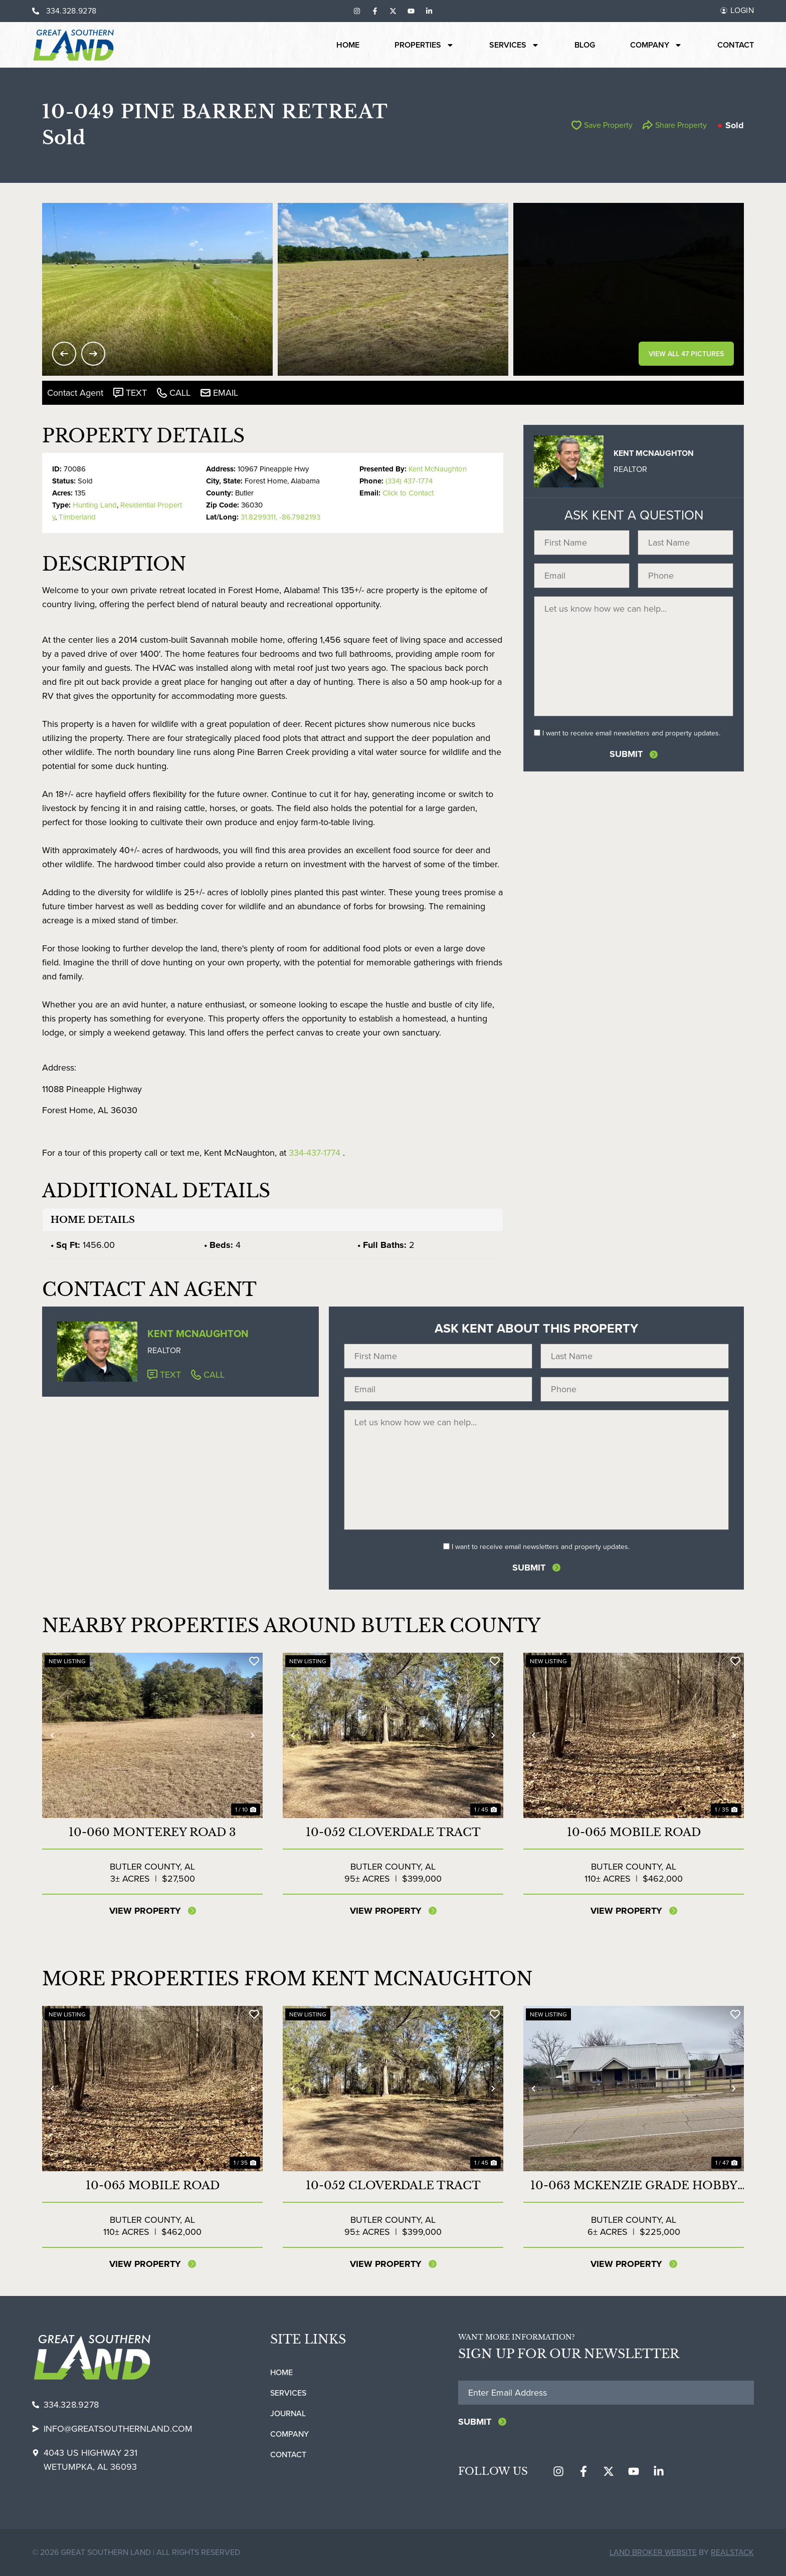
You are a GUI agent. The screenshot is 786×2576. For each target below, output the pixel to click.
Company (656, 45)
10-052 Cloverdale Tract (393, 1832)
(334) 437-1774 (409, 480)
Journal (288, 2413)
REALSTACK (732, 2552)
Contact (735, 45)
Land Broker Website (653, 2552)
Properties (424, 45)
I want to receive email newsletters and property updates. (631, 733)
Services (514, 45)
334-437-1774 (314, 1152)
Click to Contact (408, 492)
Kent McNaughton (438, 468)
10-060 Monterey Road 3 (152, 1832)
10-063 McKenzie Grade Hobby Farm (633, 2186)
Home (347, 45)
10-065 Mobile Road (634, 1832)
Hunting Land (95, 504)
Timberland (77, 517)
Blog (584, 45)
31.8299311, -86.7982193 (280, 517)
